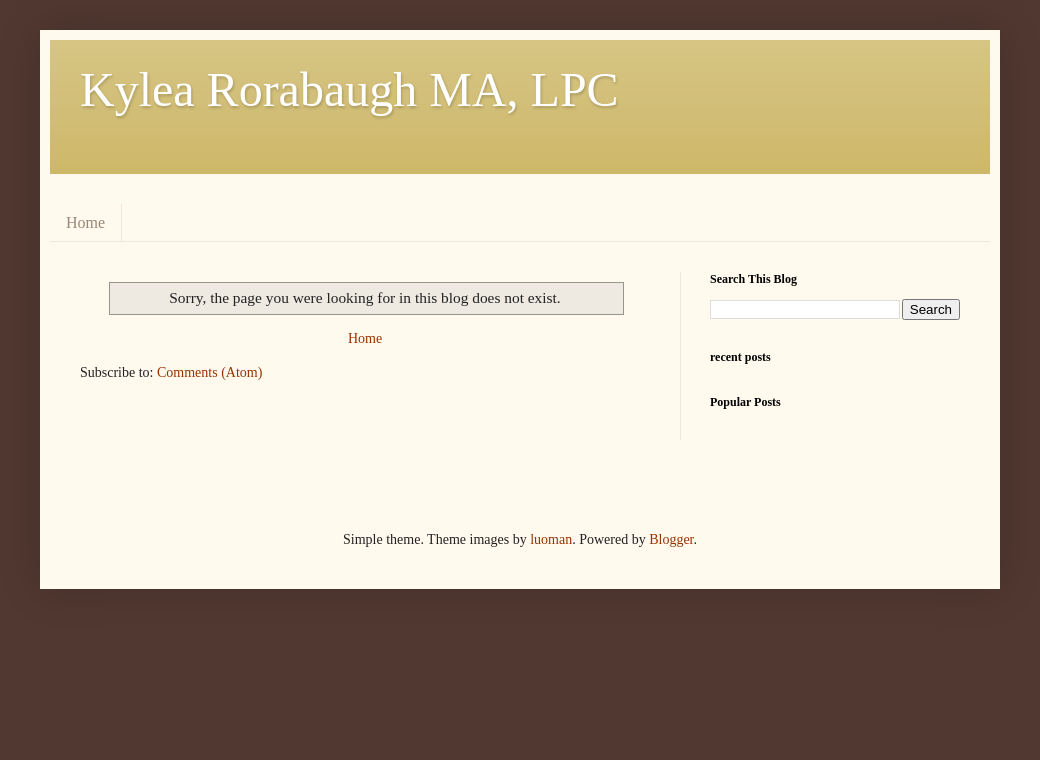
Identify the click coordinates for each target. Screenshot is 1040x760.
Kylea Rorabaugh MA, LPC (349, 89)
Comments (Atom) (209, 372)
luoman (551, 539)
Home (85, 222)
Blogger (671, 539)
